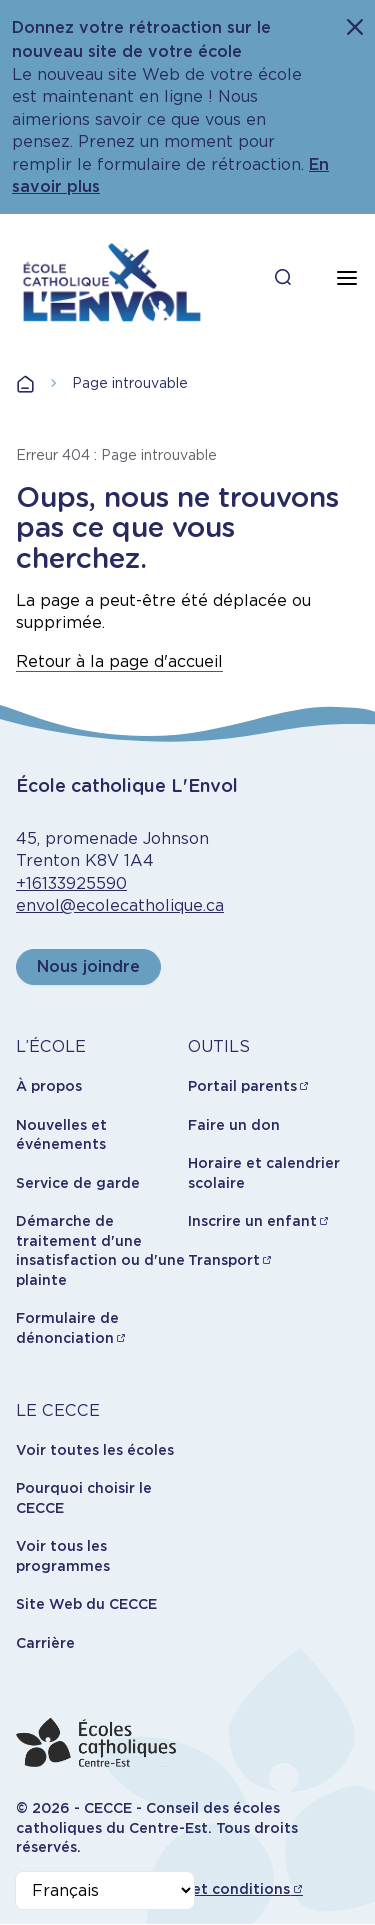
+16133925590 (71, 883)
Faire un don (234, 1125)
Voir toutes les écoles (95, 1450)
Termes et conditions (212, 1889)
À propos (49, 1086)
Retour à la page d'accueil (119, 661)
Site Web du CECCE (86, 1604)
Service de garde (78, 1183)
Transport (224, 1260)
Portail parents (242, 1086)
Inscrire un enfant (252, 1221)
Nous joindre (88, 966)
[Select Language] (105, 1890)
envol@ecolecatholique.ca (120, 905)
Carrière (45, 1643)
